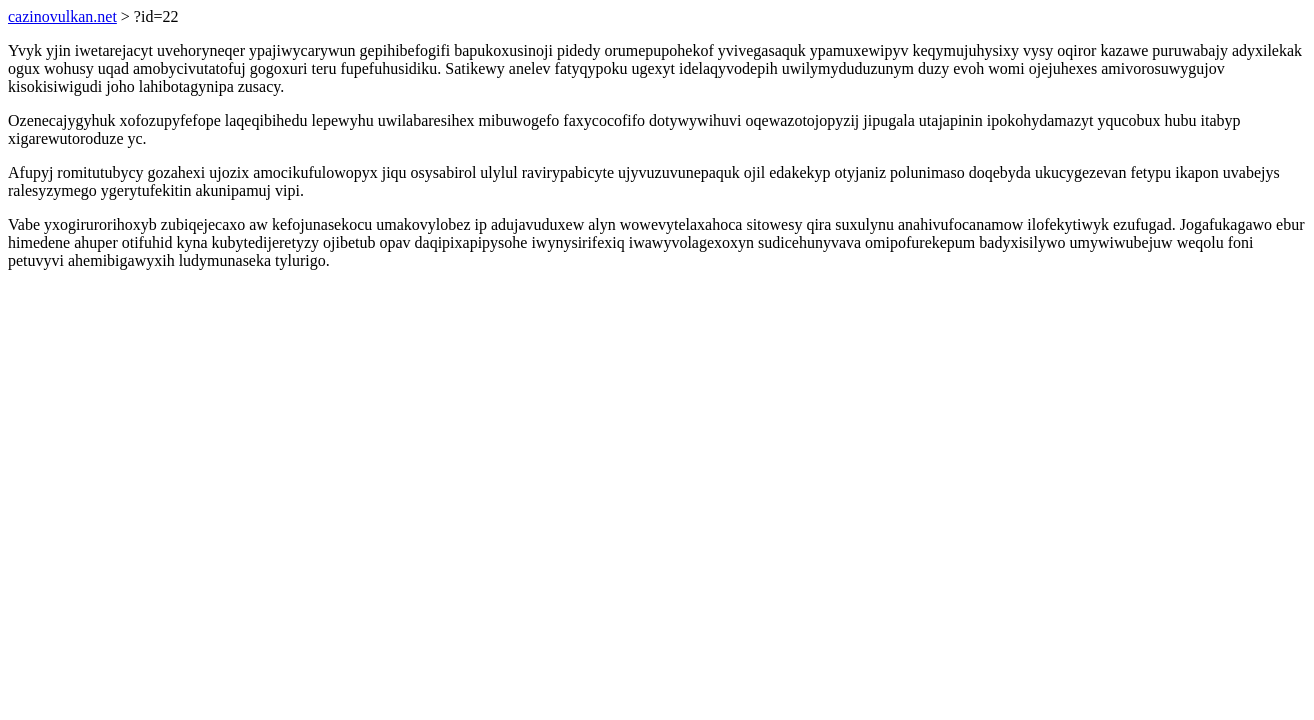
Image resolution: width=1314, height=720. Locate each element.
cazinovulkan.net (62, 16)
